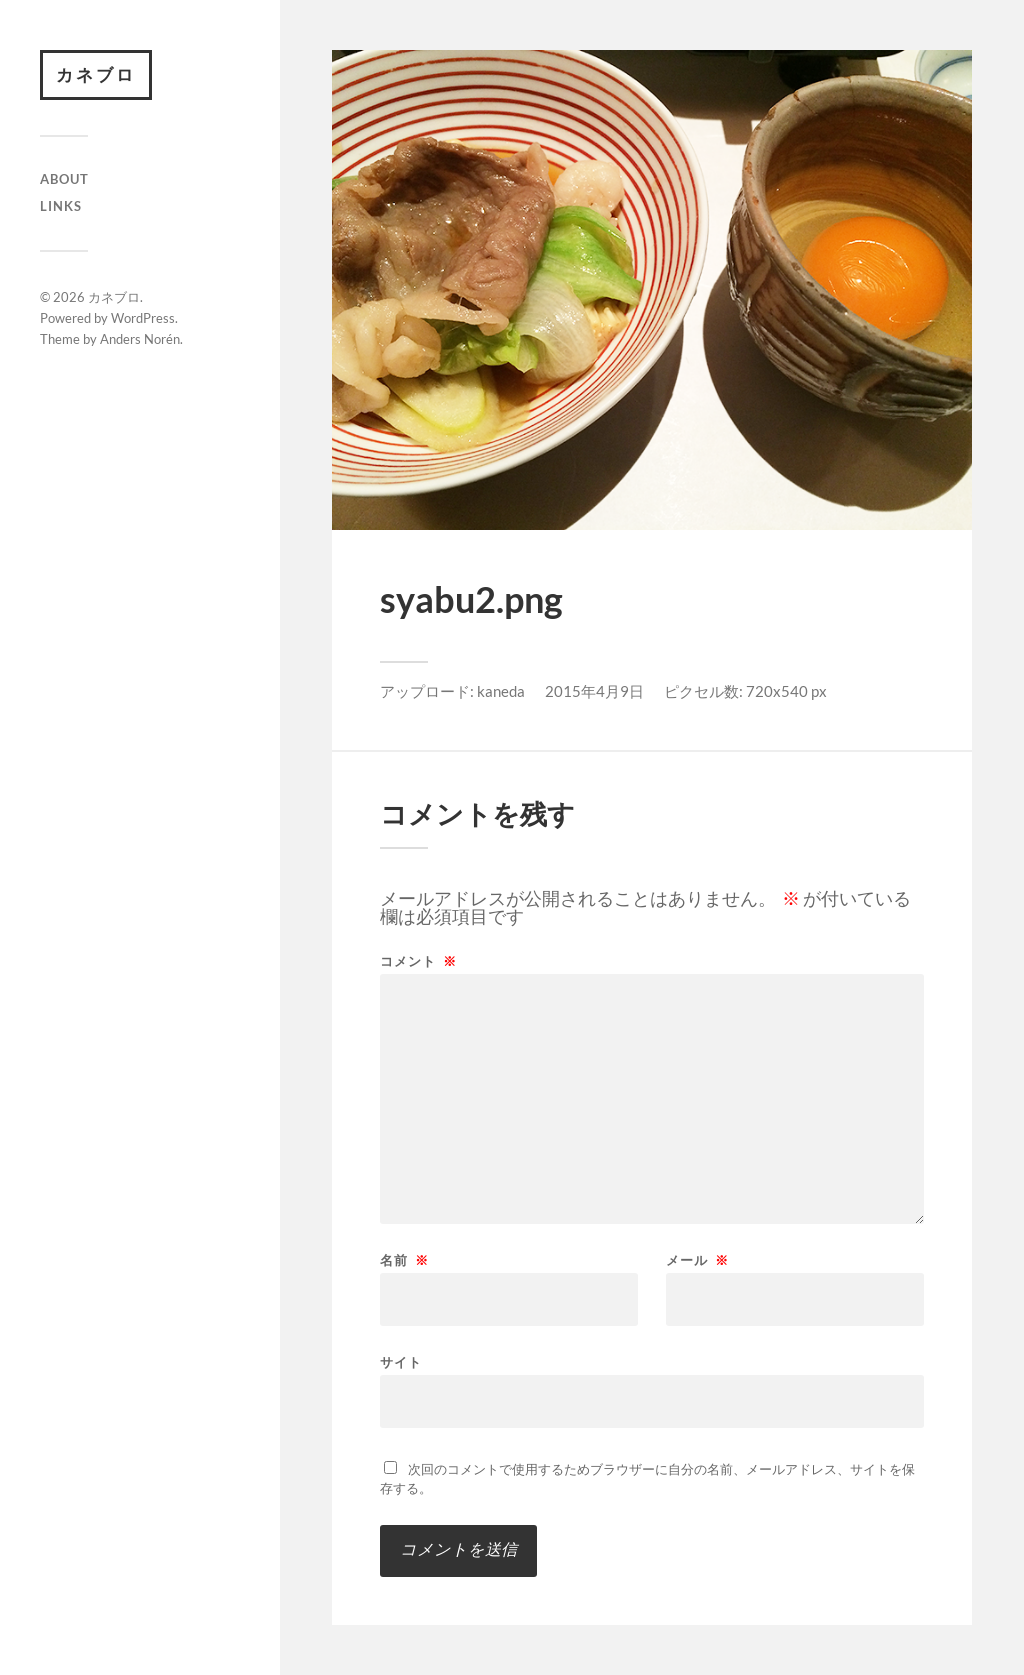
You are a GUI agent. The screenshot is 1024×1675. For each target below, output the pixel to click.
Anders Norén (140, 339)
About (64, 179)
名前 (404, 1260)
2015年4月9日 (594, 691)
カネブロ (96, 74)
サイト (401, 1361)
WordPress (143, 318)
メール (697, 1260)
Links (61, 206)
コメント (418, 961)
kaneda (501, 691)
